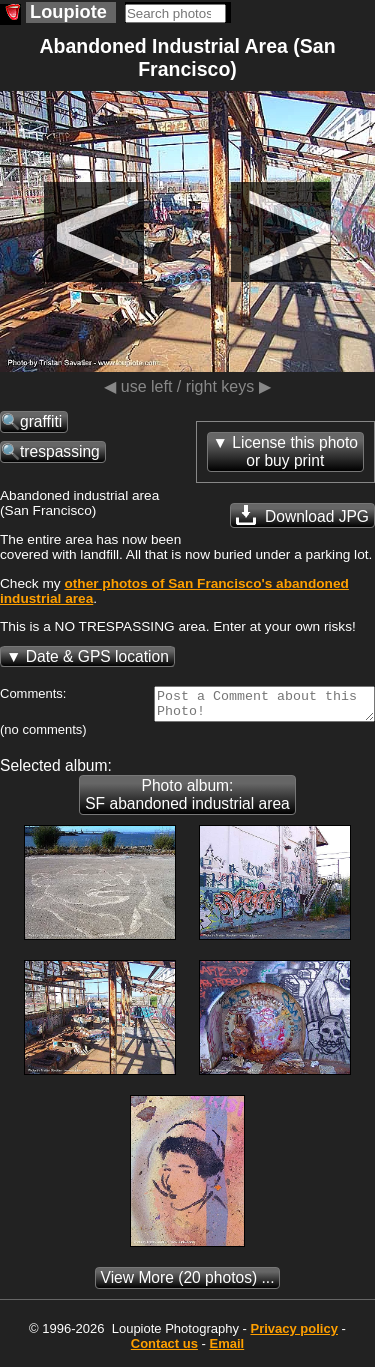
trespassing (60, 451)
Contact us (164, 1349)
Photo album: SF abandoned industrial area (187, 800)
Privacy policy (293, 1334)
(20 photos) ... (188, 1283)
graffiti (41, 421)
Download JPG (302, 515)
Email (227, 1349)
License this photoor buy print (295, 451)
